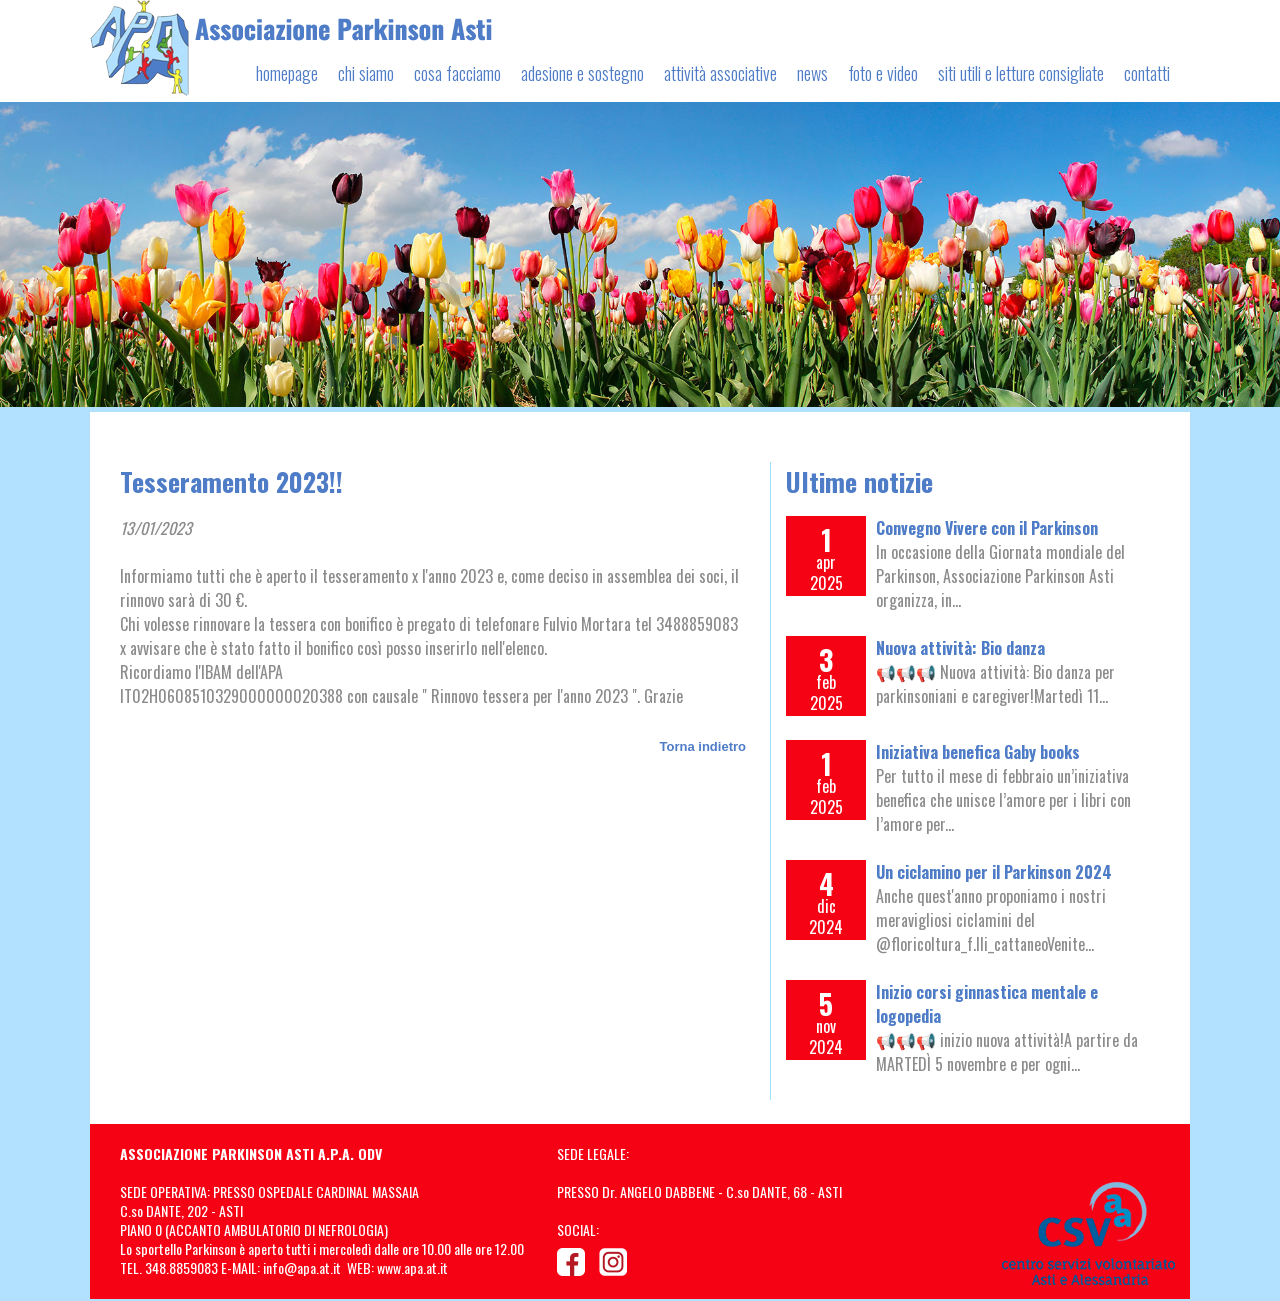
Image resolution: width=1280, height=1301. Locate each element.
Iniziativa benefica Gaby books (978, 752)
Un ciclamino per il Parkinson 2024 (994, 872)
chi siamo (366, 73)
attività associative (720, 73)
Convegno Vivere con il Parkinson (987, 528)
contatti (1147, 73)
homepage (287, 73)
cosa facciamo (457, 73)
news (812, 73)
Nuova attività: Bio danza (960, 648)
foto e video (883, 73)
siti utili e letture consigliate (1021, 73)
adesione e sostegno (582, 73)
